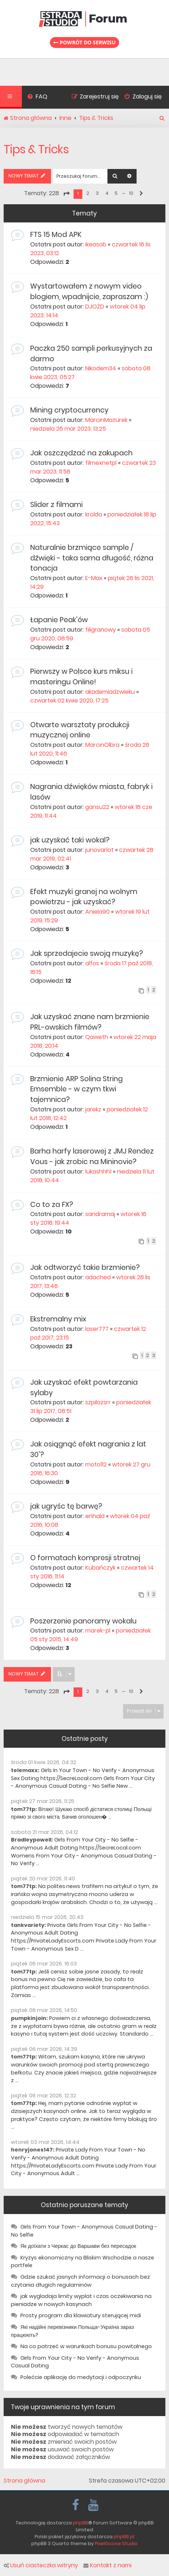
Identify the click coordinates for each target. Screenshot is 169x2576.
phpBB (80, 2523)
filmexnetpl (101, 463)
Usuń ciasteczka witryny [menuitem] (41, 2565)
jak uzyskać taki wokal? (69, 840)
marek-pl (97, 1630)
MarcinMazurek (106, 420)
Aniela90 (97, 911)
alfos (92, 963)
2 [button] (87, 193)
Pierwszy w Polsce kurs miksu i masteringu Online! (81, 677)
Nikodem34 (100, 368)
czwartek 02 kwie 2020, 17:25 (69, 700)
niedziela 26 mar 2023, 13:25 (68, 428)
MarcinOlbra (102, 745)
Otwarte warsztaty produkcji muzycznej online (79, 730)
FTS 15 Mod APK (56, 235)
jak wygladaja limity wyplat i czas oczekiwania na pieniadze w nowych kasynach (81, 2300)
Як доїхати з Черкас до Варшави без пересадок (78, 2246)
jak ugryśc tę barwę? (66, 1506)
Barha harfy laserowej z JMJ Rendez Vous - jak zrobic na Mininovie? (92, 1156)
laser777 (97, 1329)
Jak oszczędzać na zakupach (81, 453)
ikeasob (95, 244)
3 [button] (97, 193)
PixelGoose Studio (116, 2543)
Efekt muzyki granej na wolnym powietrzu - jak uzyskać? (83, 897)
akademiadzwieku (110, 692)
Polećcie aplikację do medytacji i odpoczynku (80, 2377)
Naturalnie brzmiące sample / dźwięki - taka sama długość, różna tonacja (91, 558)
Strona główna (24, 2481)
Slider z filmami (56, 505)
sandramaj (100, 1214)
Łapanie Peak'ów (59, 620)
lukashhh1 (98, 1171)
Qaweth (96, 1037)
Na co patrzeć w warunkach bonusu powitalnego (86, 2346)
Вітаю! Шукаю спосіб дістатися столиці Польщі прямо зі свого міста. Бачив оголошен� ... (81, 1813)
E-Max (93, 578)
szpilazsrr (98, 1402)
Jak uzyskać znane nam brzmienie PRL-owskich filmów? (89, 1022)
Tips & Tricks (36, 149)
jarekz (93, 1109)
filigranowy (100, 629)
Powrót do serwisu (84, 42)
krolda (93, 514)
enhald (95, 1516)
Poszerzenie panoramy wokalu (83, 1621)
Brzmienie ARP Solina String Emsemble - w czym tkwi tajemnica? (76, 1089)
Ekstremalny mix (58, 1319)
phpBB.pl (124, 2536)
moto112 (96, 1464)
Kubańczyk (100, 1567)
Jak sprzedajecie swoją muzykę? (86, 953)
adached (98, 1277)
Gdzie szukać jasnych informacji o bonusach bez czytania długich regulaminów (80, 2281)
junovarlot (99, 850)
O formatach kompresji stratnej (85, 1558)
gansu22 (97, 807)
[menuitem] (37, 97)
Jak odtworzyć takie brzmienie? (84, 1267)
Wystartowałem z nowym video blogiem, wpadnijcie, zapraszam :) (89, 291)
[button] (66, 193)
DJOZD (94, 306)
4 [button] (107, 193)
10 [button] (131, 193)
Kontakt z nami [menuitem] (107, 2565)
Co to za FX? (51, 1204)
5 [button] (116, 193)
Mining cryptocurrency (69, 410)
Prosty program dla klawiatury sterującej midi (80, 2315)
